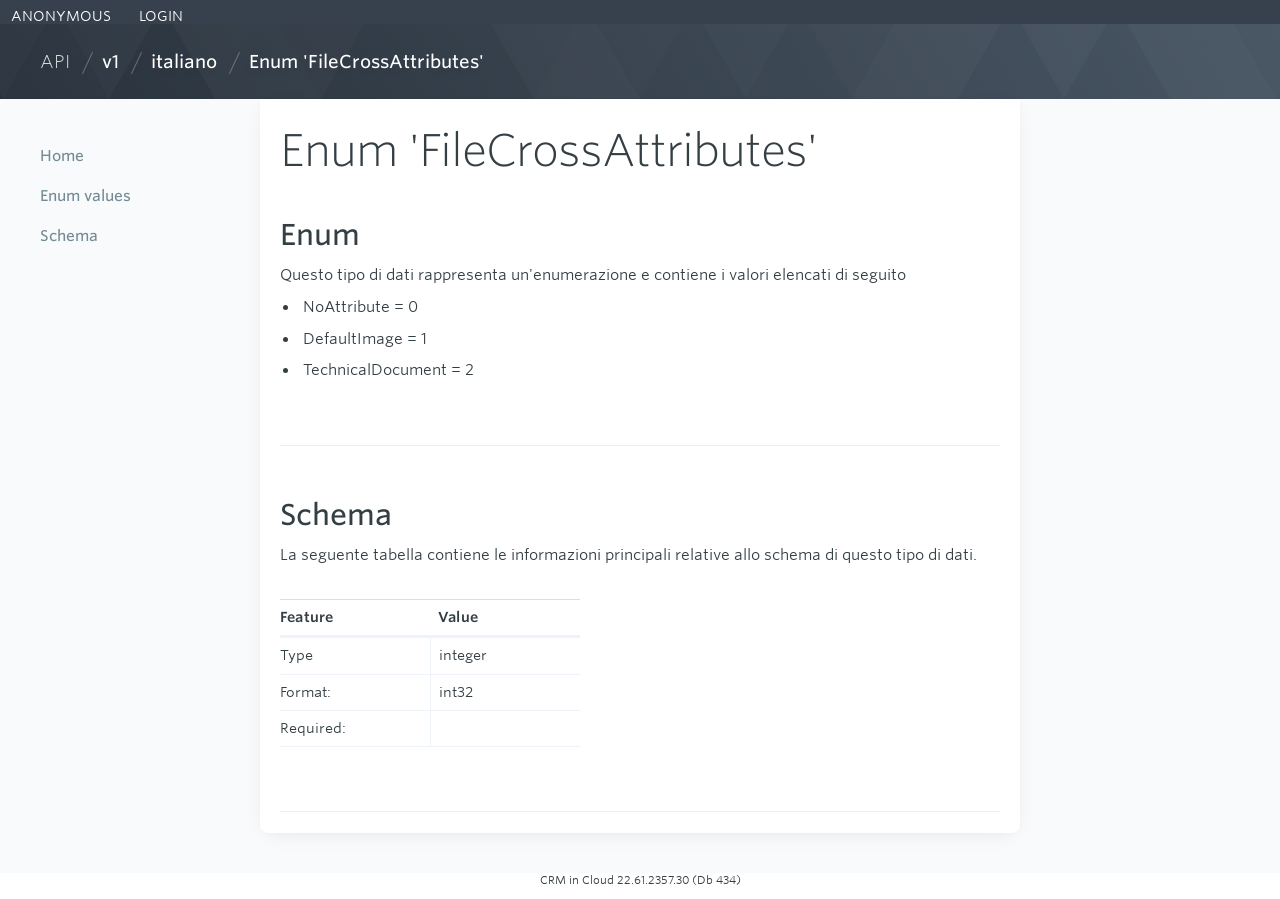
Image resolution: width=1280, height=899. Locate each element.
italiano (184, 61)
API (55, 61)
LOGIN (159, 16)
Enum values (85, 195)
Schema (69, 235)
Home (62, 155)
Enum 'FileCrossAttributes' (366, 61)
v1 (110, 61)
